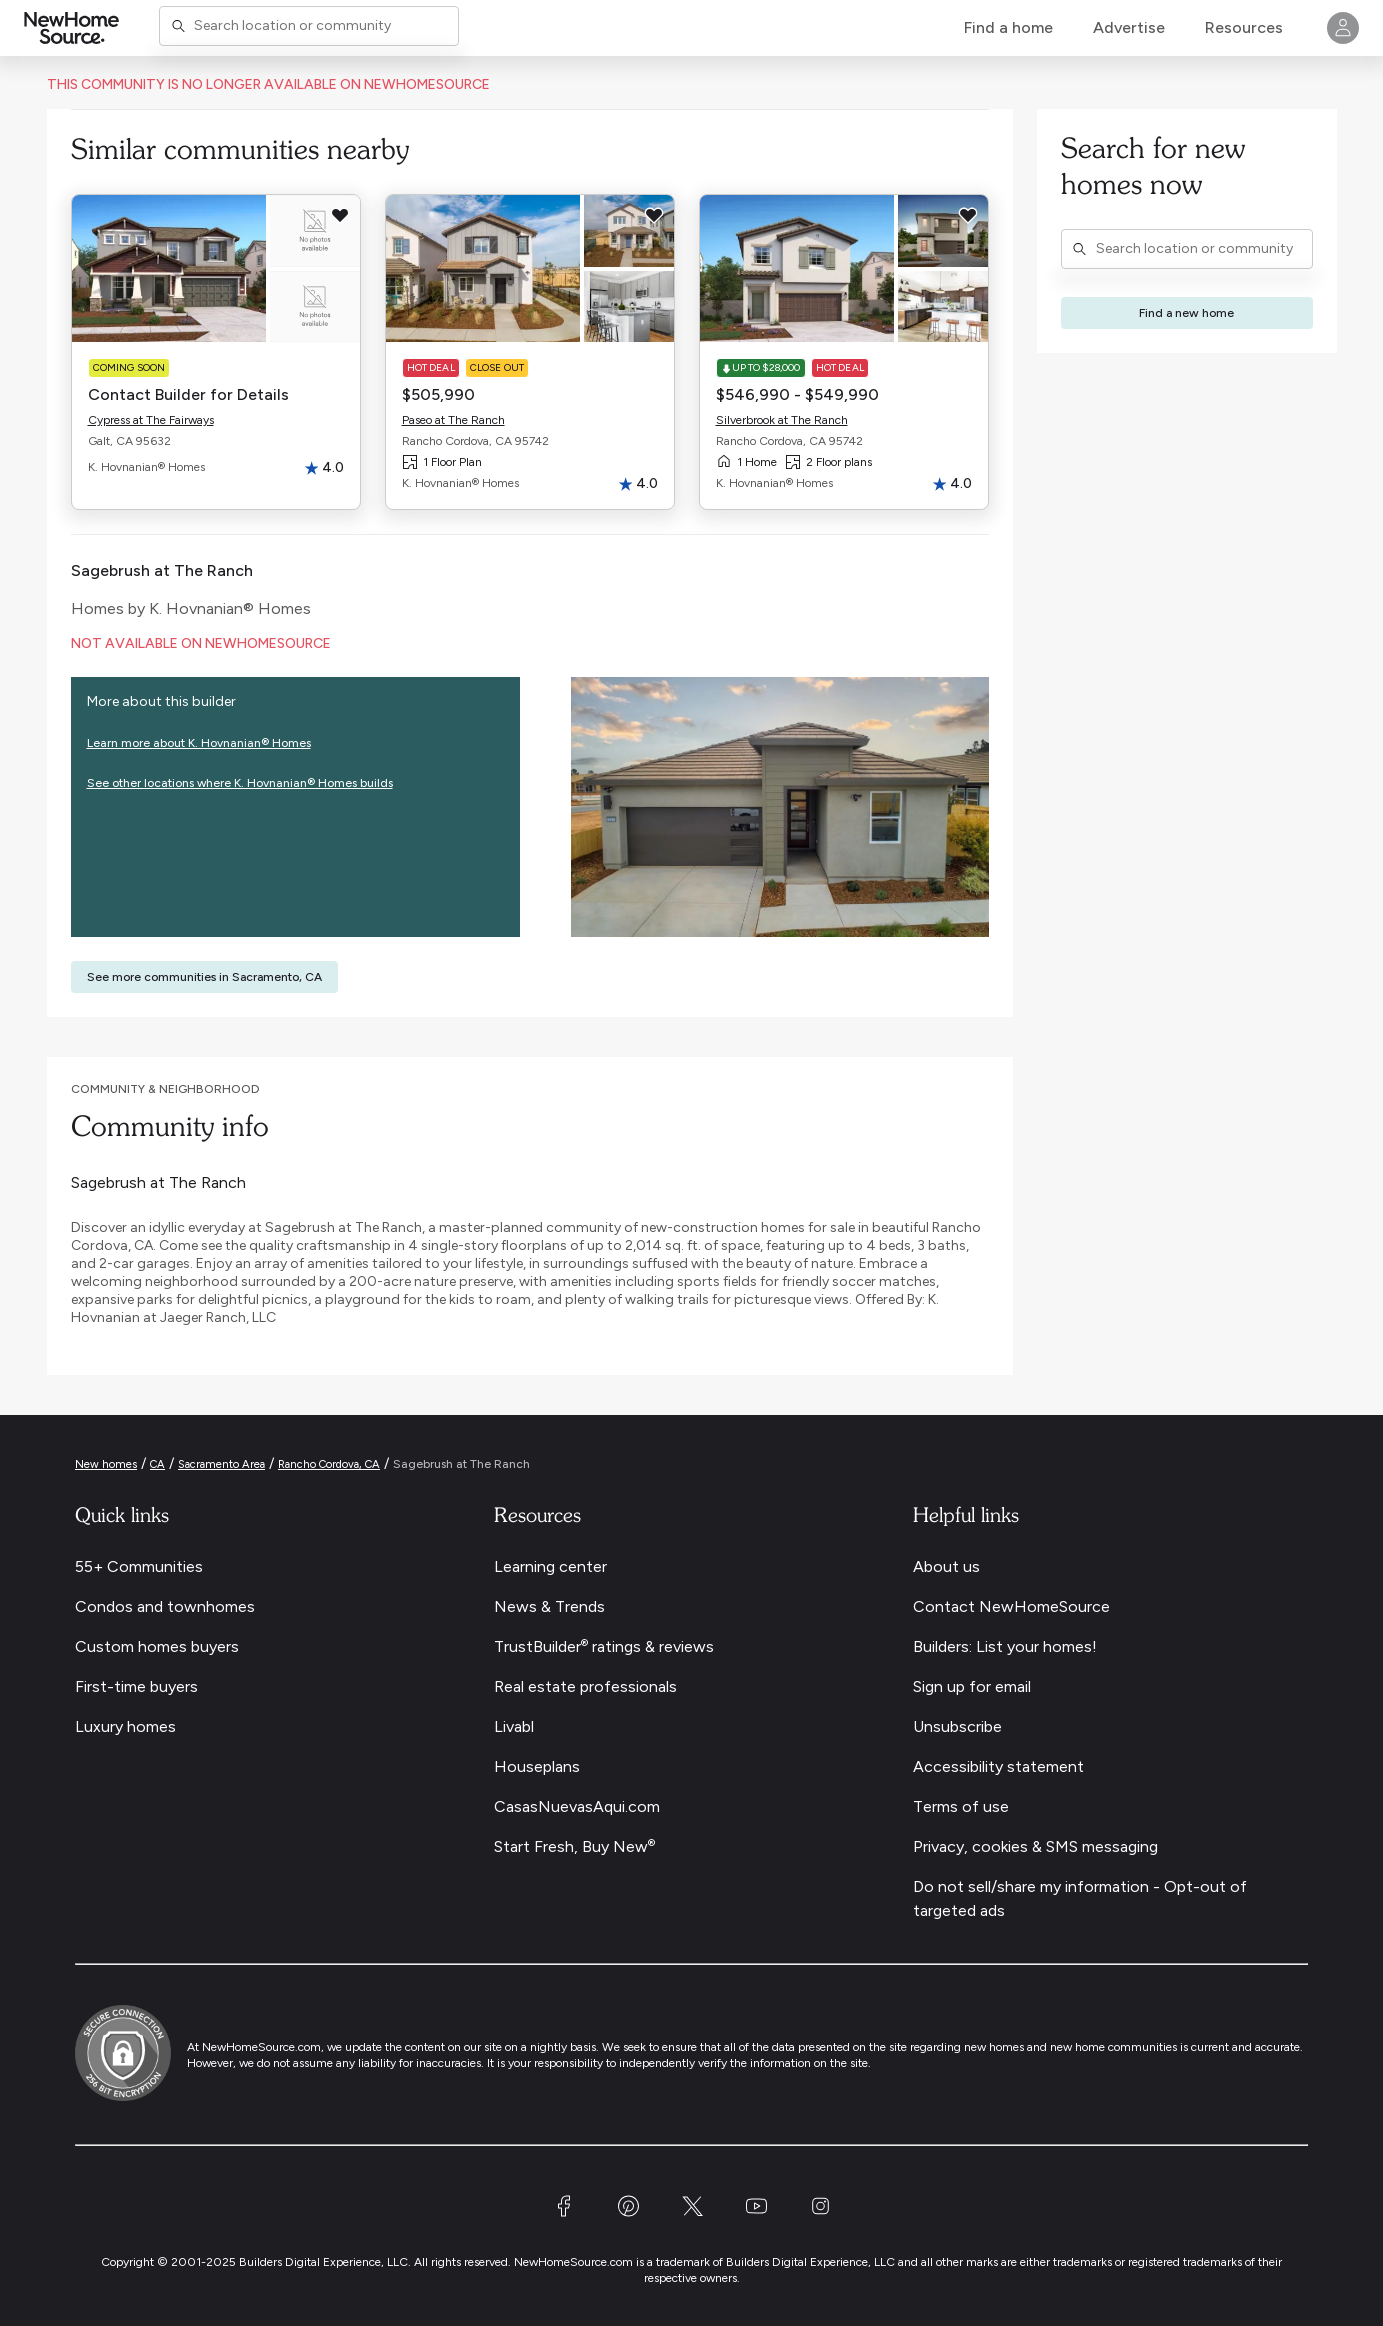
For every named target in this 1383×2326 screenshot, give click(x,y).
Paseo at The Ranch (453, 420)
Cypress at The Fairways (151, 420)
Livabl (514, 1726)
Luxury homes (125, 1726)
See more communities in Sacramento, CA (204, 977)
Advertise (1129, 27)
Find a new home (1186, 313)
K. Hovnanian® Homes (230, 608)
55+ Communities (139, 1566)
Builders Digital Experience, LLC (810, 2262)
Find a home (1008, 27)
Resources (1244, 27)
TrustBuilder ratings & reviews (604, 1646)
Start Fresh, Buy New (574, 1846)
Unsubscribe (957, 1726)
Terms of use (961, 1806)
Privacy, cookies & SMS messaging (1035, 1846)
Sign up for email (972, 1686)
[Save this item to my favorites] (340, 215)
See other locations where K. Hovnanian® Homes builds (240, 783)
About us (946, 1566)
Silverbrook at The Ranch (782, 420)
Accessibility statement (998, 1766)
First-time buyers (136, 1686)
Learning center (550, 1566)
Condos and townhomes (165, 1606)
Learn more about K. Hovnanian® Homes (199, 743)
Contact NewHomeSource (1011, 1606)
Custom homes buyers (157, 1646)
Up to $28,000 (761, 367)
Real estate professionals (585, 1686)
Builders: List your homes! (1005, 1646)
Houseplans (537, 1766)
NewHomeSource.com (261, 2047)
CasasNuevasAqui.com (577, 1806)
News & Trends (549, 1606)
